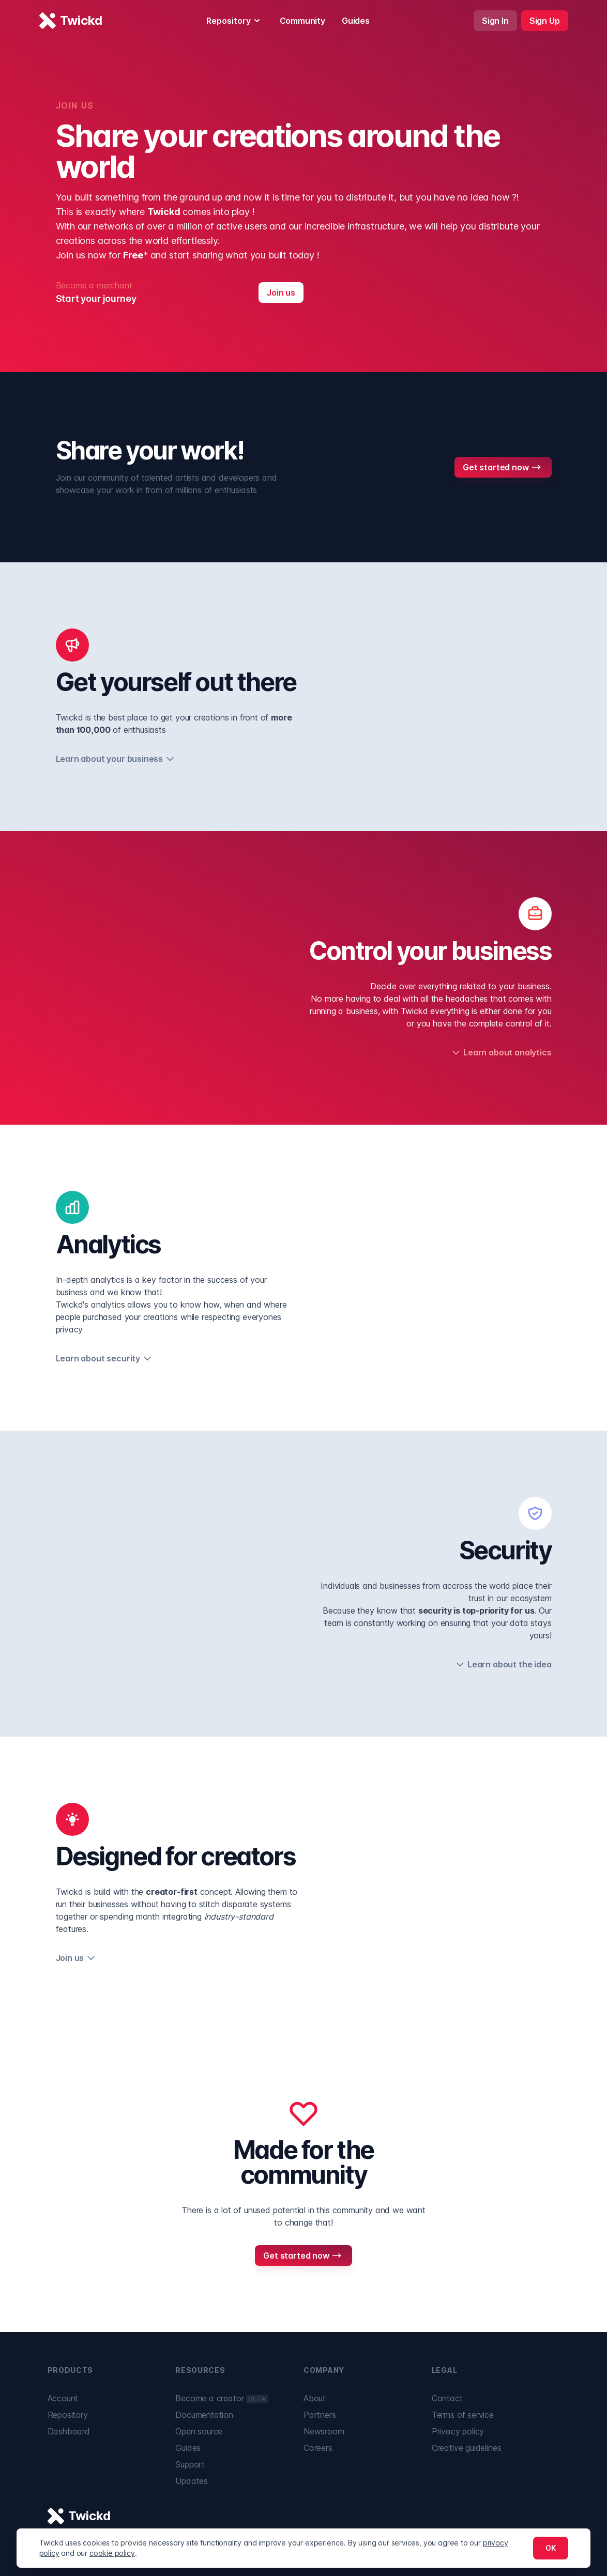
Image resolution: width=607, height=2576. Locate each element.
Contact (447, 2398)
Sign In (495, 21)
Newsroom (324, 2431)
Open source (198, 2431)
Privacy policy (458, 2431)
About (315, 2398)
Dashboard (69, 2431)
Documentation (204, 2415)
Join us (281, 292)
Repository (234, 20)
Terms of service (463, 2415)
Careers (318, 2448)
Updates (191, 2481)
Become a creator (221, 2398)
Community (302, 21)
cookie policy (112, 2553)
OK (550, 2547)
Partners (320, 2415)
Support (190, 2464)
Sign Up (544, 21)
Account (63, 2398)
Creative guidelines (467, 2448)
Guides (356, 21)
